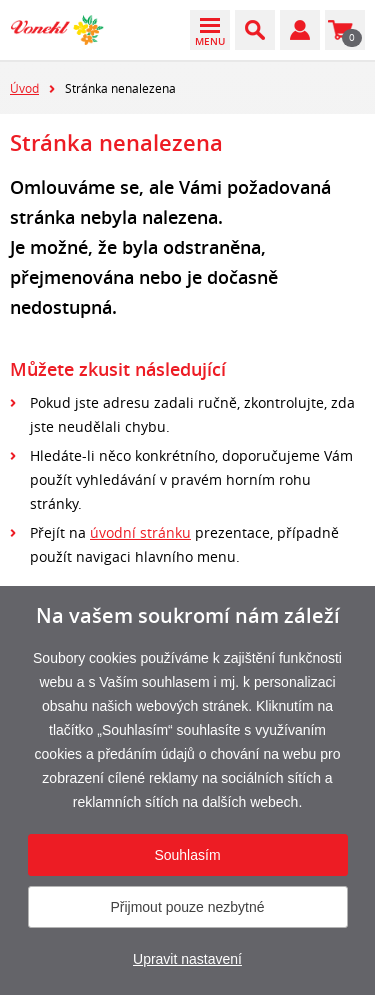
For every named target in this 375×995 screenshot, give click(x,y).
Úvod (24, 88)
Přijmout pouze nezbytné (187, 907)
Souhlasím (187, 855)
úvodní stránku (140, 532)
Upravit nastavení (187, 959)
